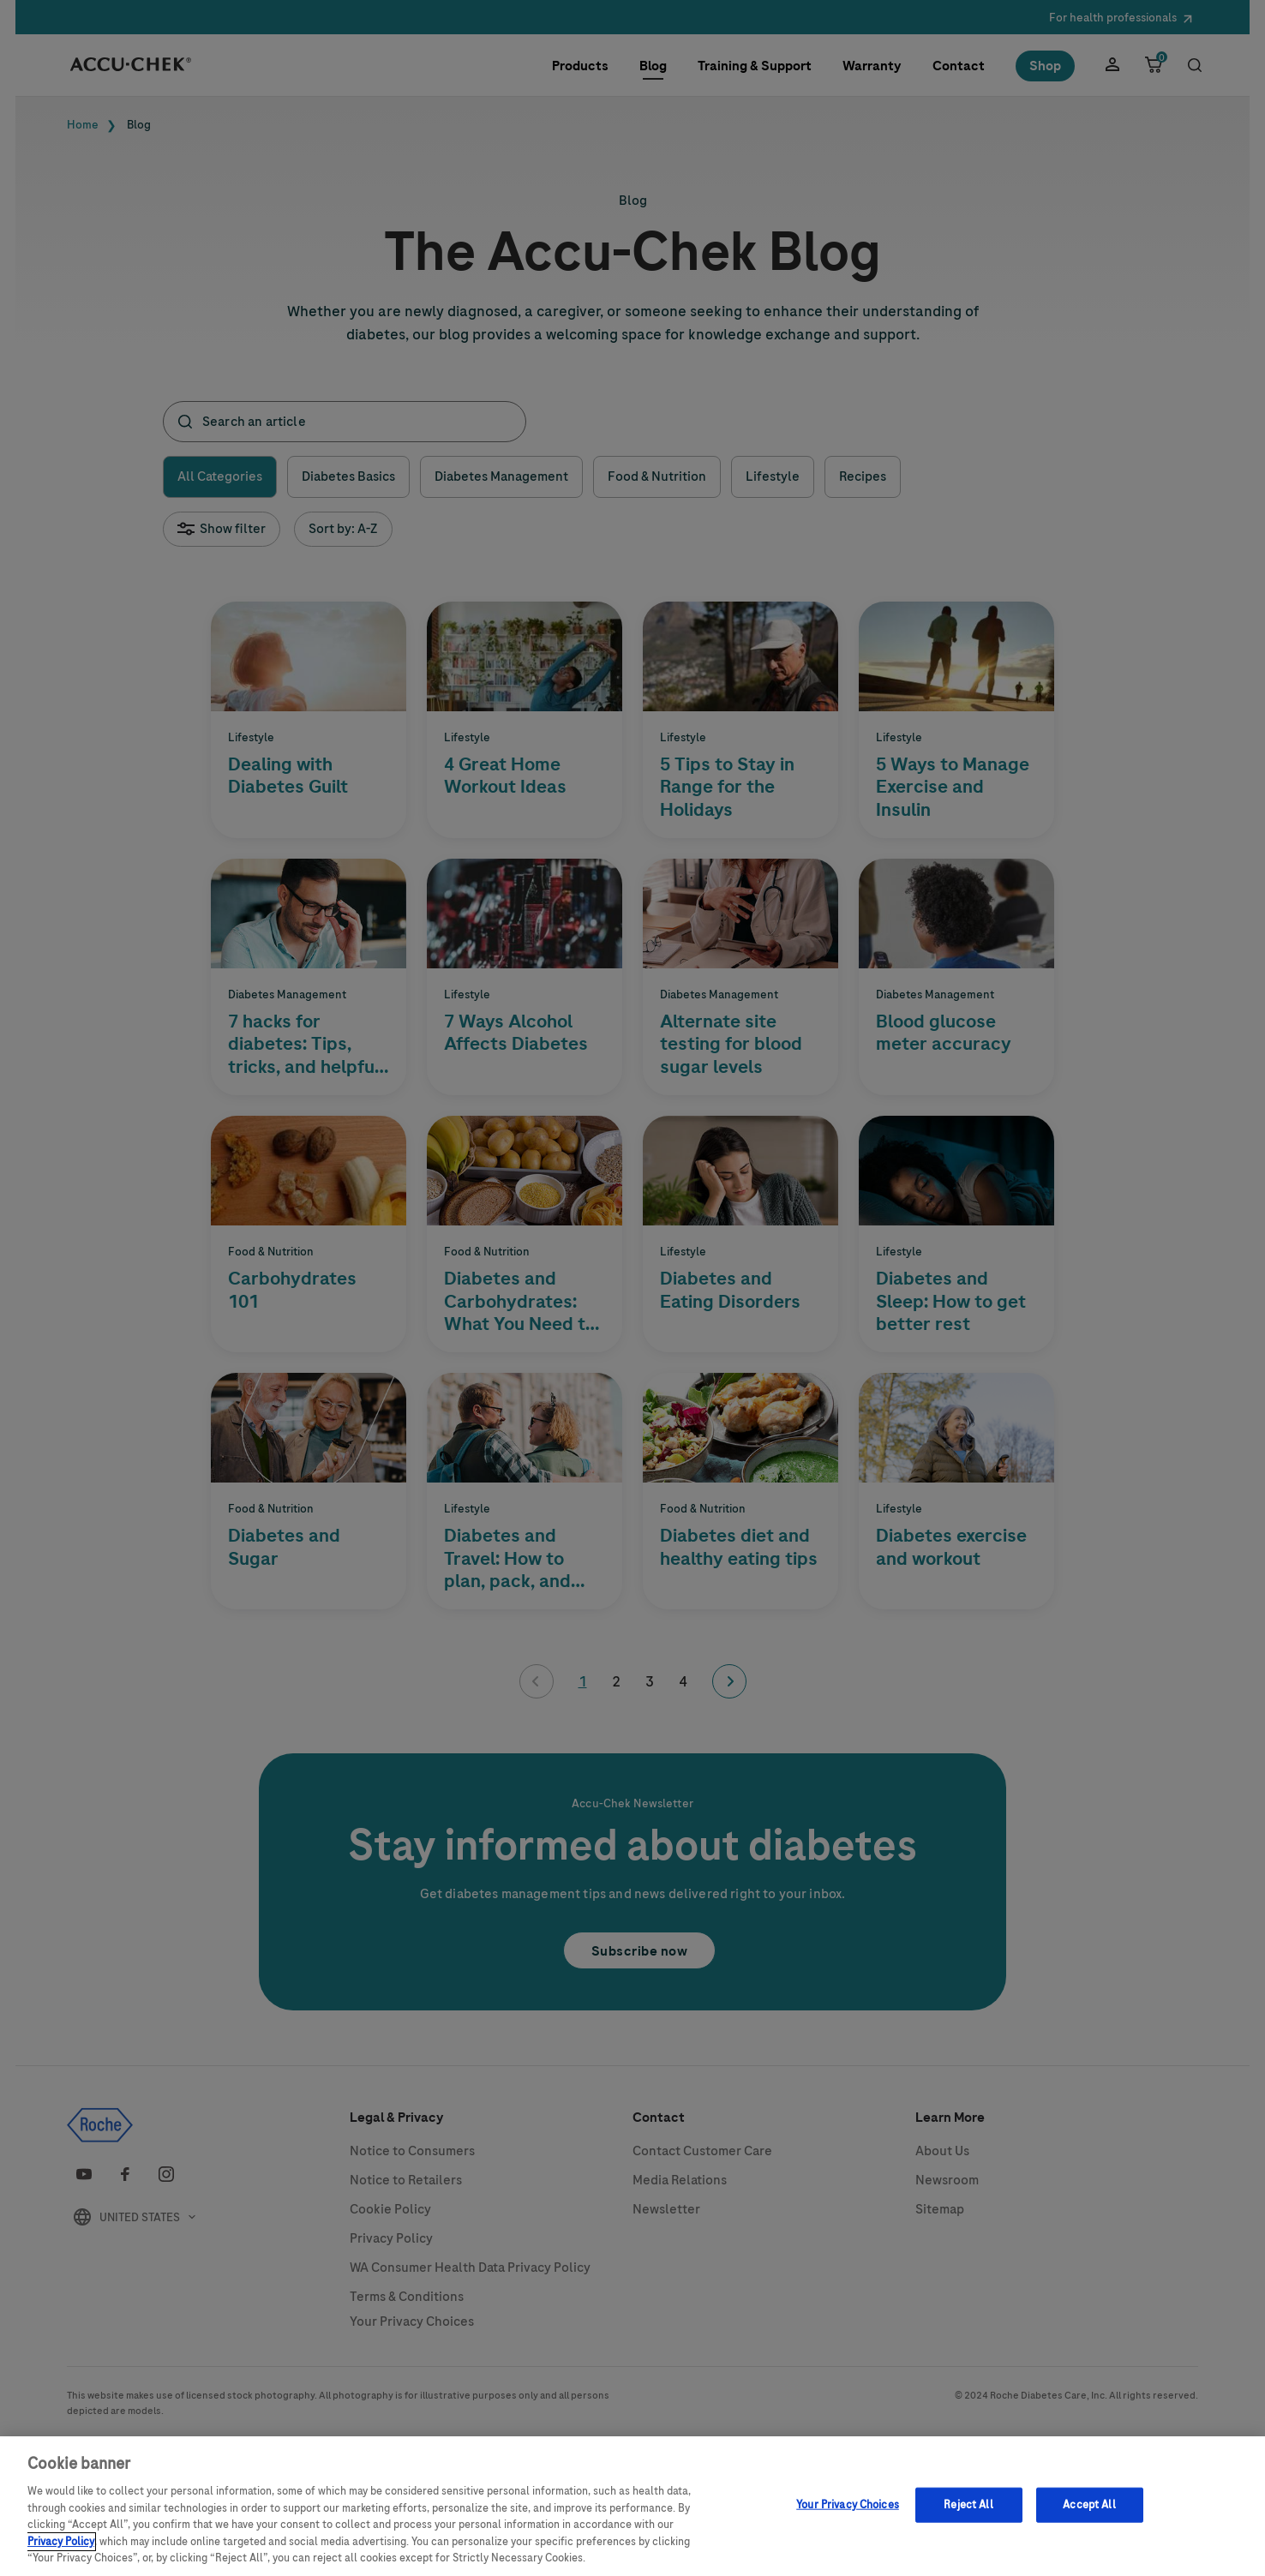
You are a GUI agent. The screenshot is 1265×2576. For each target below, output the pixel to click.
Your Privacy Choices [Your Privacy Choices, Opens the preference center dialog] (847, 2504)
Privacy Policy (60, 2541)
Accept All (1089, 2504)
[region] (632, 2506)
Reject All (968, 2504)
